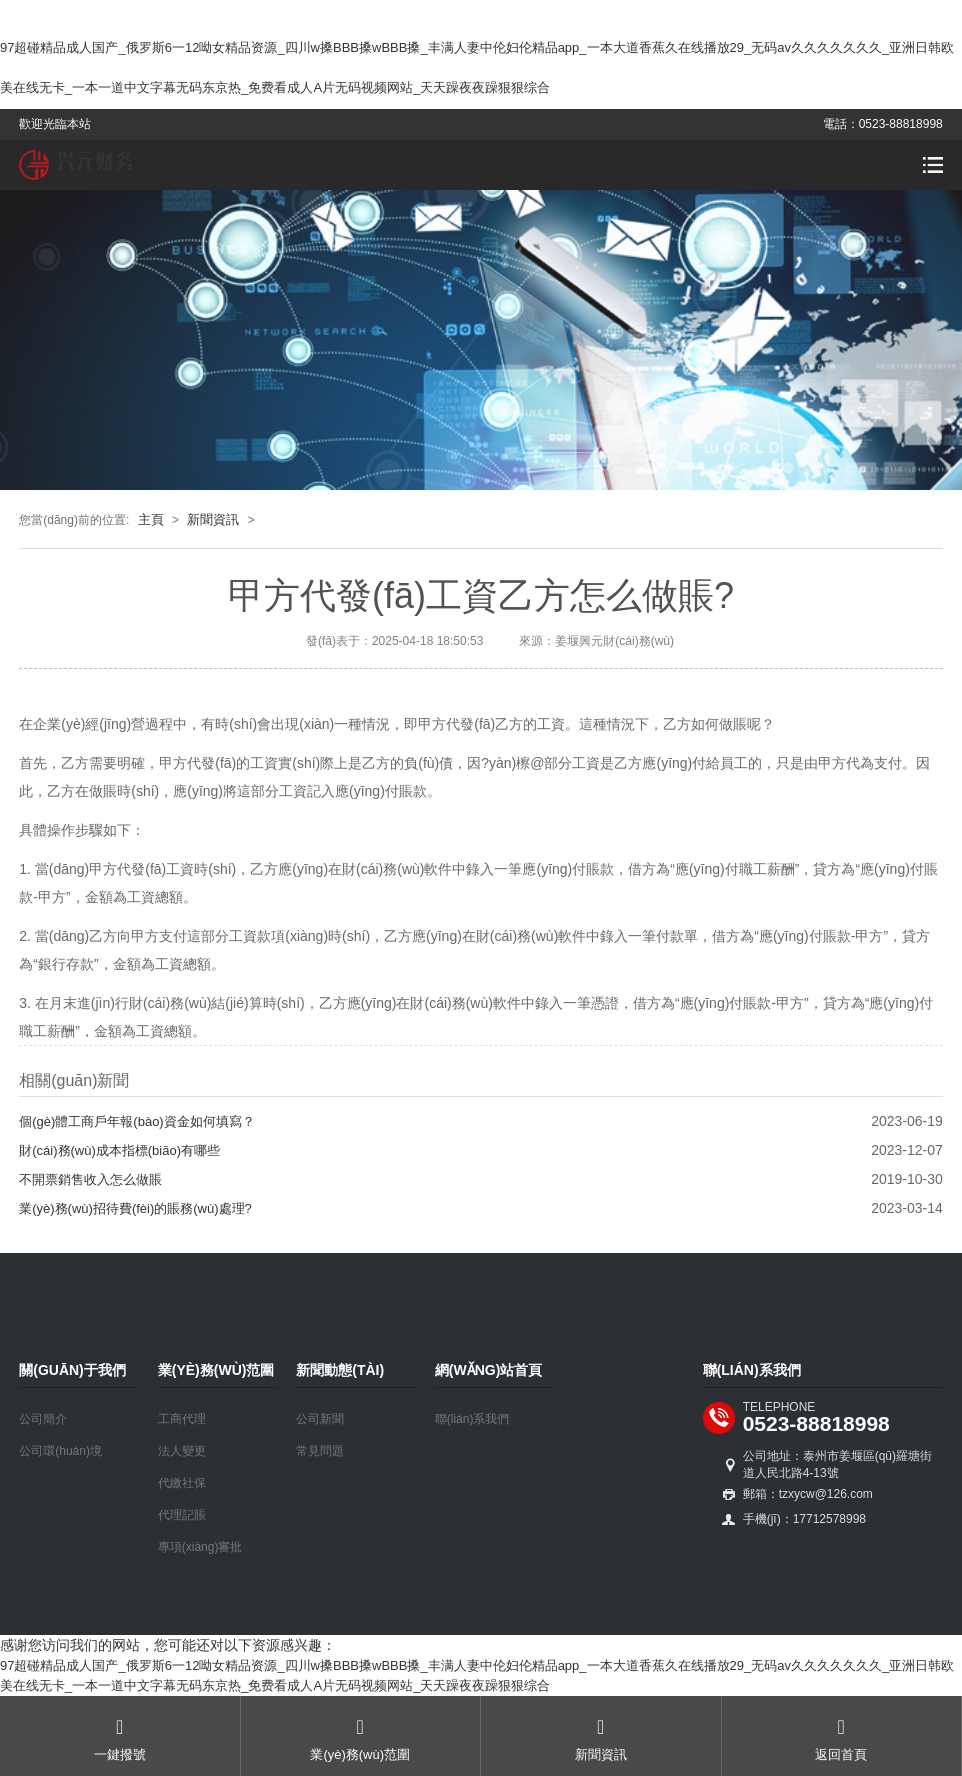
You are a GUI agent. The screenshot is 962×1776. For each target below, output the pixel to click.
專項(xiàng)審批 (200, 1547)
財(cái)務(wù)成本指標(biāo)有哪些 (119, 1150)
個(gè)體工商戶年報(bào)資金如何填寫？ (136, 1121)
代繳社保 (182, 1483)
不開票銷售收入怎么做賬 (90, 1179)
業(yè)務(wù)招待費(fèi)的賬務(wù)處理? (135, 1208)
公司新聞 (320, 1419)
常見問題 (320, 1451)
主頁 (151, 519)
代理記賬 (182, 1515)
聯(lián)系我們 (472, 1419)
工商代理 (182, 1419)
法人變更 (182, 1451)
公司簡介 (43, 1419)
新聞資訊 (213, 519)
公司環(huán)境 (60, 1451)
